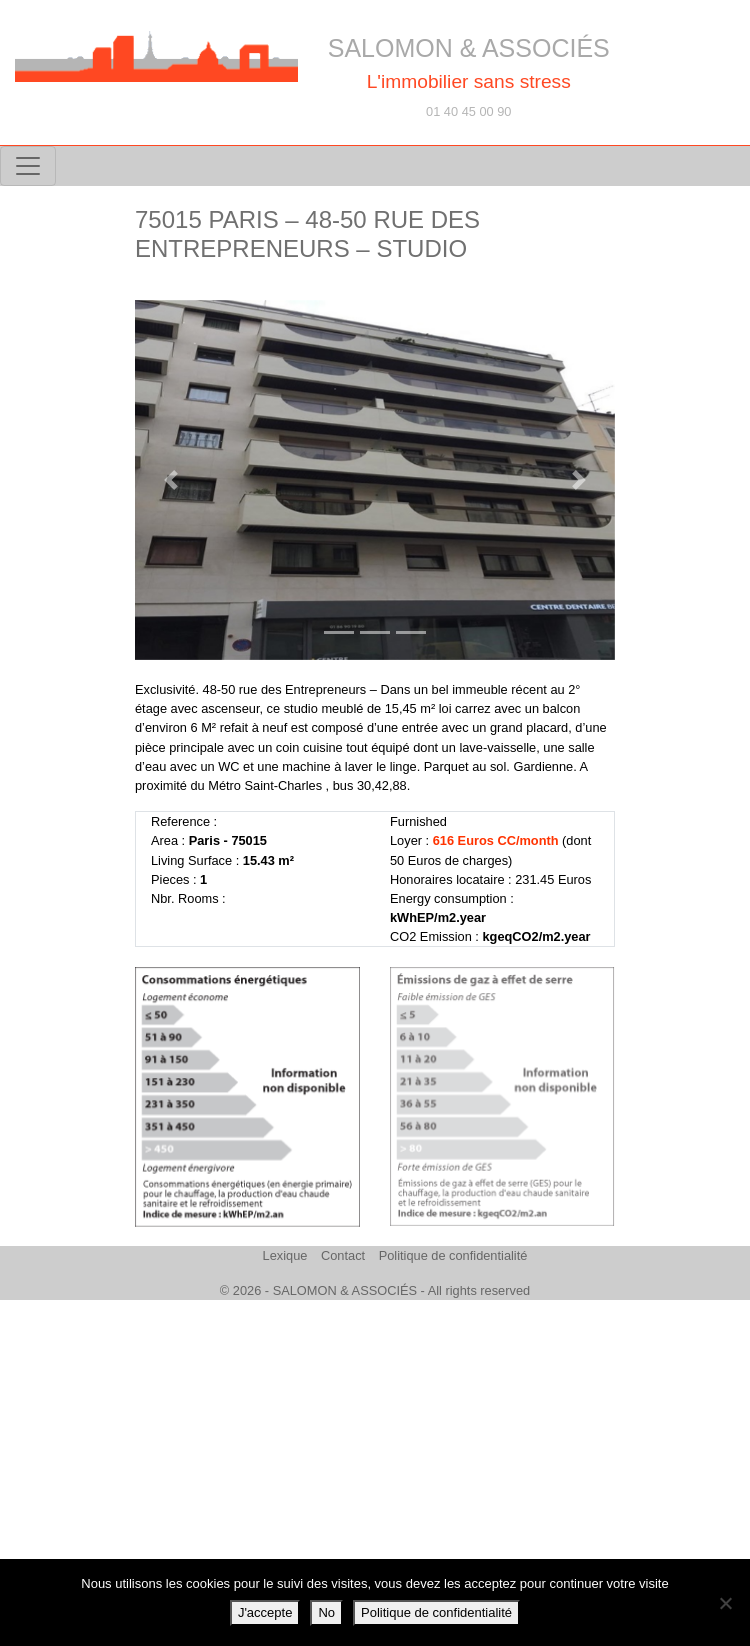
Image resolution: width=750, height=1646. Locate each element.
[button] (171, 480)
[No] (725, 1603)
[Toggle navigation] (28, 166)
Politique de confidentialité (453, 1255)
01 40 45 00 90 (468, 111)
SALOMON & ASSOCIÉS (469, 48)
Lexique (285, 1255)
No (326, 1612)
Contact (343, 1255)
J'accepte (265, 1612)
